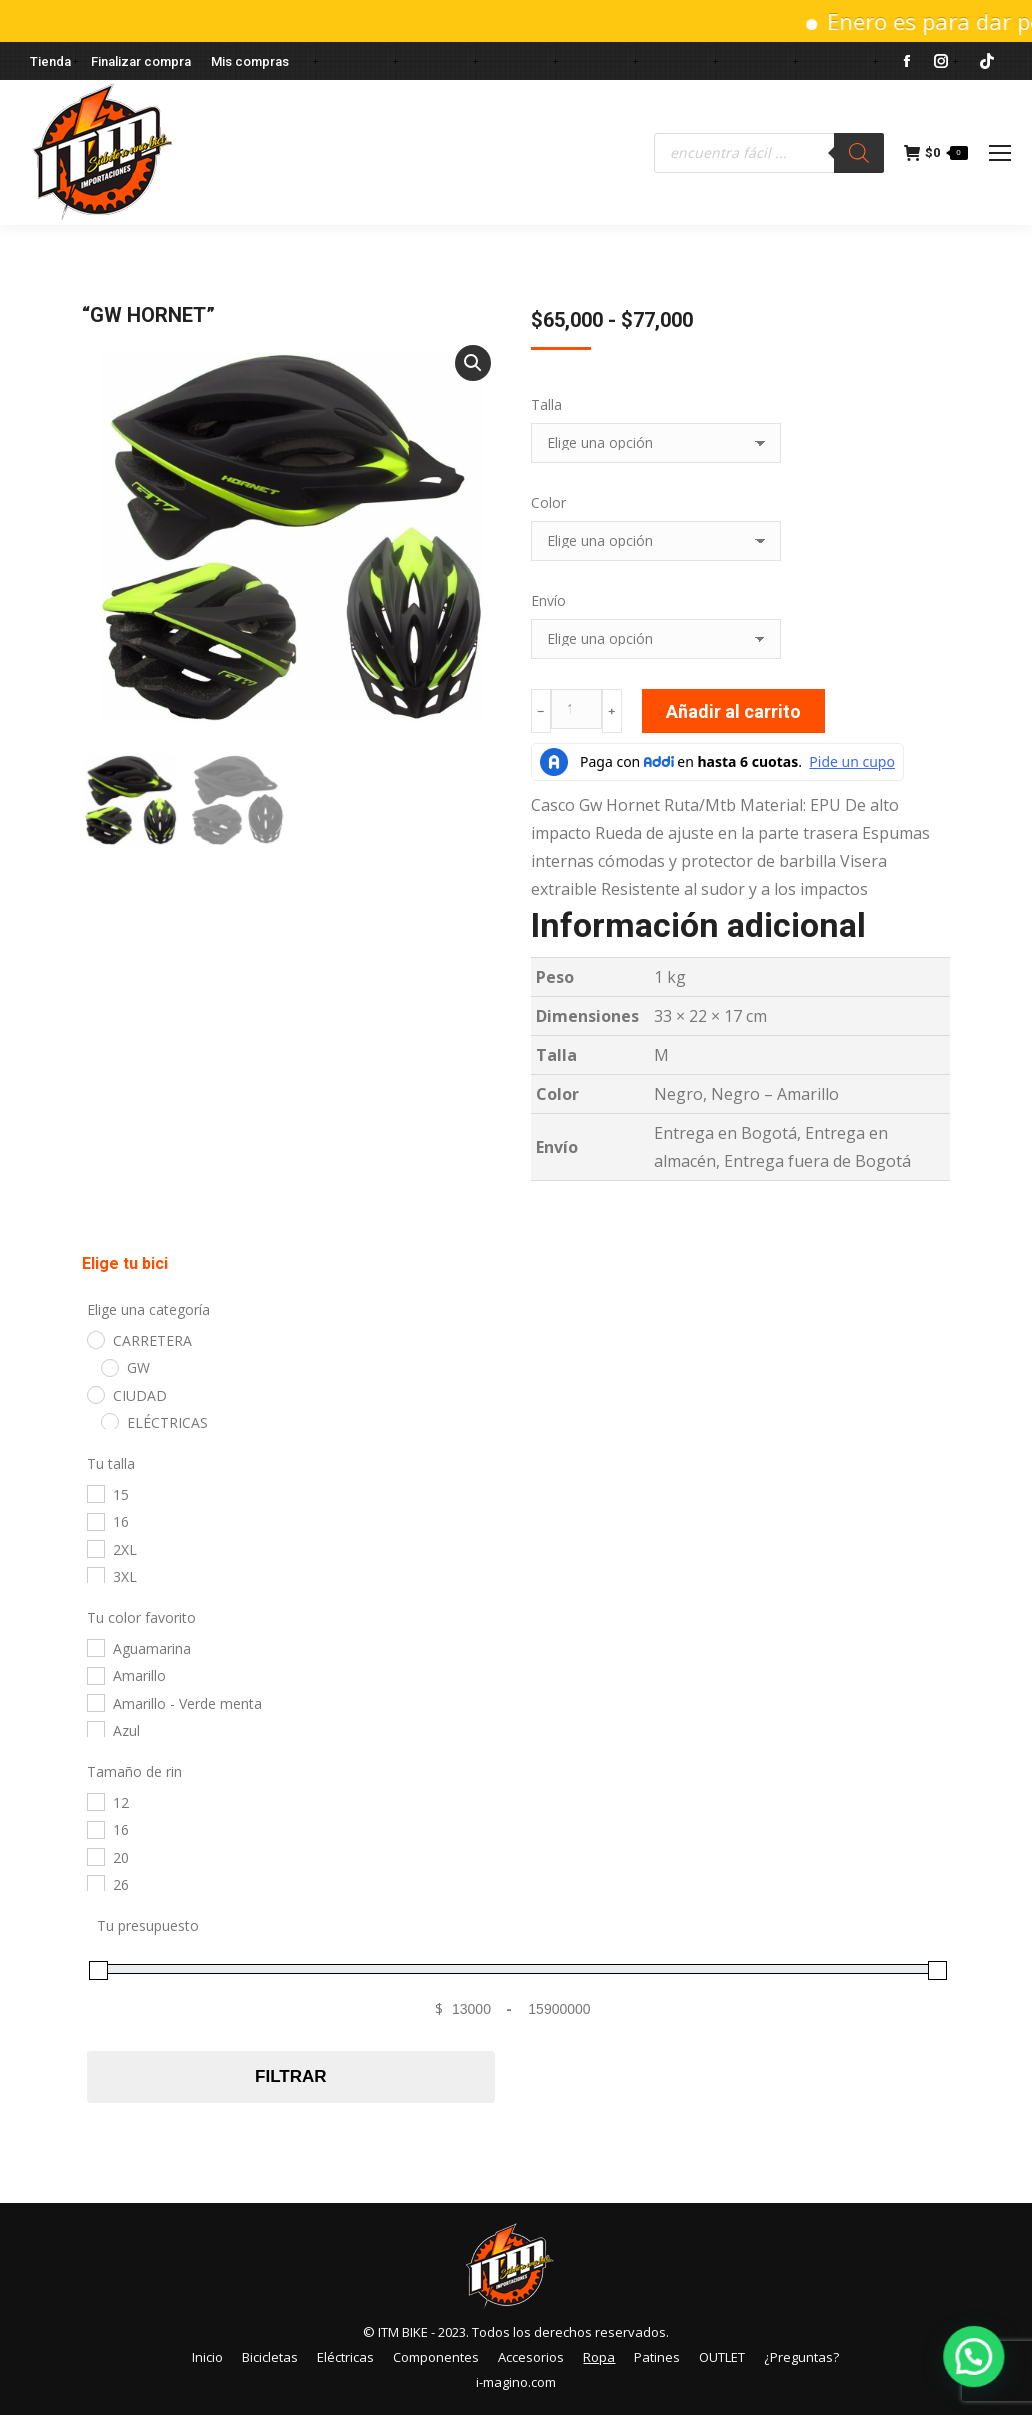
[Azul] (95, 1729)
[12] (95, 1801)
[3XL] (95, 1575)
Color (548, 502)
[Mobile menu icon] (1000, 153)
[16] (95, 1521)
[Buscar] (859, 153)
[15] (95, 1493)
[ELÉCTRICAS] (109, 1421)
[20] (95, 1856)
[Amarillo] (95, 1675)
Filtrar (290, 2076)
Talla (546, 404)
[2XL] (95, 1548)
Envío (548, 600)
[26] (95, 1883)
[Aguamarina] (95, 1647)
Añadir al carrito (733, 711)
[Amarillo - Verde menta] (95, 1702)
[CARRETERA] (95, 1339)
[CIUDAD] (95, 1394)
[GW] (109, 1367)
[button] (473, 363)
